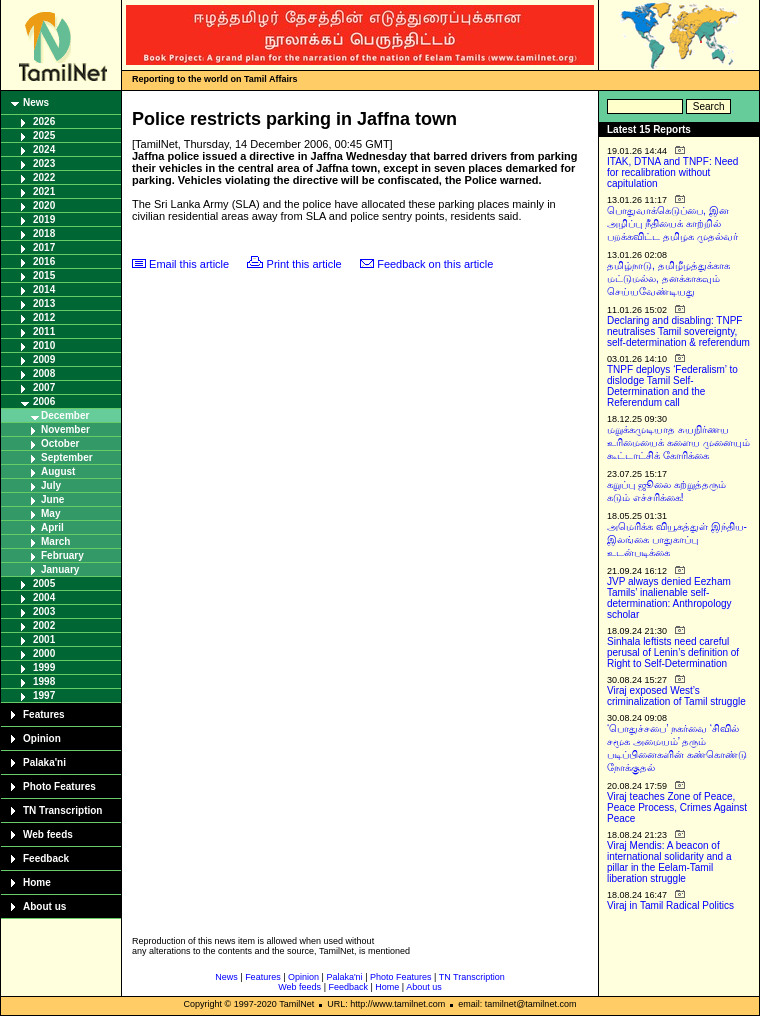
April (52, 527)
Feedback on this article (435, 264)
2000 (44, 653)
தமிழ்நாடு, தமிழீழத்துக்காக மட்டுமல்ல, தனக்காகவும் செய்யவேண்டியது (668, 278)
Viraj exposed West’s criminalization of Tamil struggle (676, 696)
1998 (44, 681)
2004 (44, 597)
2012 (44, 317)
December (65, 415)
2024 (44, 149)
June (52, 499)
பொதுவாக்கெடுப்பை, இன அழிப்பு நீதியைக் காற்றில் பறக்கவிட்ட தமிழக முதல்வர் (672, 223)
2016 (44, 261)
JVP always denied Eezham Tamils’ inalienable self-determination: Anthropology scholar (669, 598)
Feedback (46, 858)
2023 (44, 163)
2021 (44, 191)
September (67, 457)
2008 (44, 373)
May (50, 513)
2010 (44, 345)
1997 (44, 695)
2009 (44, 359)
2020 (44, 205)
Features (44, 714)
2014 (44, 289)
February (62, 555)
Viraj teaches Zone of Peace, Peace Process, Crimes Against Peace (677, 807)
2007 (44, 387)
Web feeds (48, 834)
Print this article (304, 264)
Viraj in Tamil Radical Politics (670, 905)
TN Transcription (62, 810)
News (36, 102)
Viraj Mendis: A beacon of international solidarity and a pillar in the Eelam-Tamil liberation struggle (669, 862)
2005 (44, 583)
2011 (44, 331)
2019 (44, 219)
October (60, 443)
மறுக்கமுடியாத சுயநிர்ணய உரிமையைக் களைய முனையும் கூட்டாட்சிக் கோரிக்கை (678, 442)
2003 (44, 611)
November (65, 429)
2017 (44, 247)
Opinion (42, 738)
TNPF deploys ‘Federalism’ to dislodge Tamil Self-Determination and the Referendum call (672, 386)
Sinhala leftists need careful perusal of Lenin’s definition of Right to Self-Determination (673, 652)
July (51, 485)
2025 (44, 135)
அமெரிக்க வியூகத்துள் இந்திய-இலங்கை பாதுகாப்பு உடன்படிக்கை (677, 539)
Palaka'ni (44, 762)
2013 (44, 303)
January (60, 569)
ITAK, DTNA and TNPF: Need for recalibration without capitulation (672, 172)
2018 (44, 233)
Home (37, 882)
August (58, 471)
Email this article (189, 264)
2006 (44, 401)
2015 (44, 275)
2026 (44, 121)
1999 (44, 667)
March (55, 541)
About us (44, 906)
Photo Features (59, 786)
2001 (44, 639)
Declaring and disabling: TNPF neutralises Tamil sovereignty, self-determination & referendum (678, 331)
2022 (44, 177)
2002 (44, 625)
